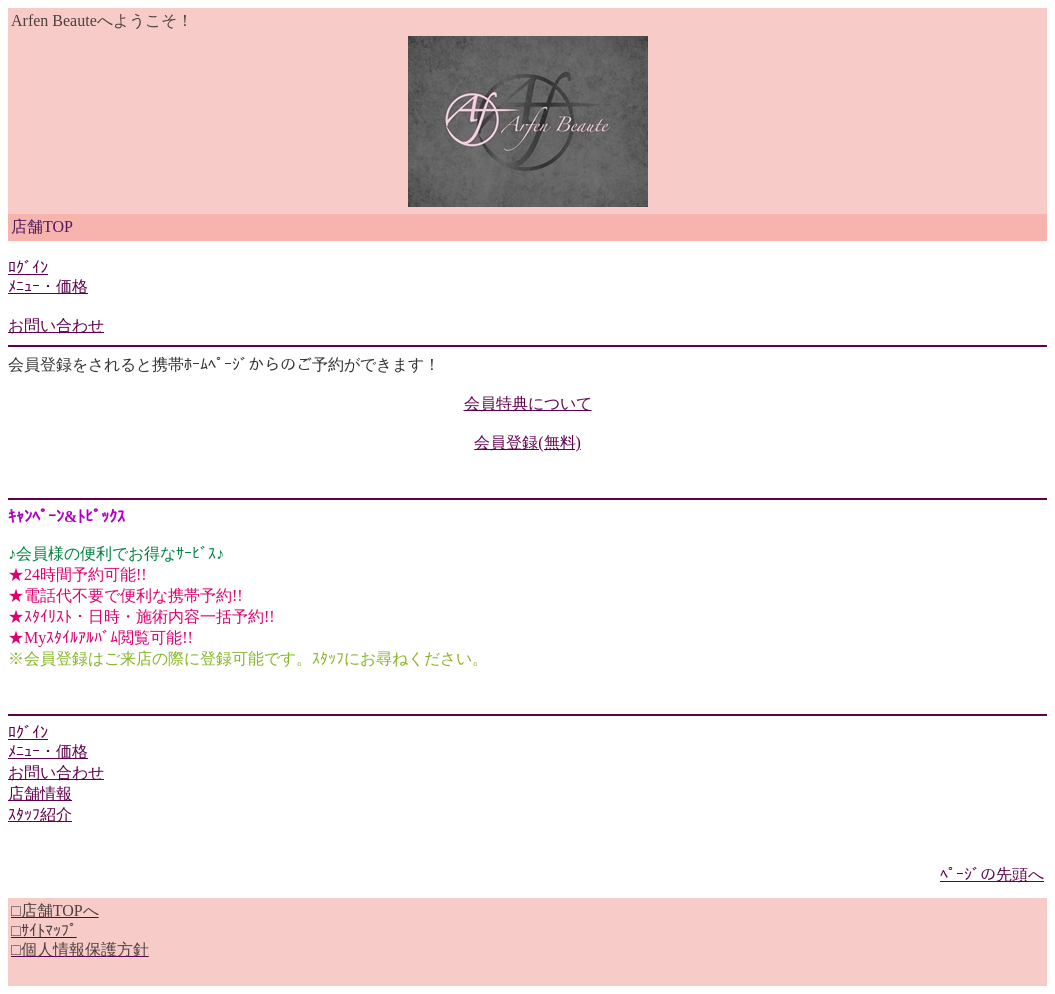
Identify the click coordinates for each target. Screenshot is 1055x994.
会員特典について (528, 403)
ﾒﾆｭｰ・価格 (48, 286)
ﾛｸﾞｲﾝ (28, 267)
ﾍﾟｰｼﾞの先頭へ (992, 874)
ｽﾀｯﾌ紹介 (40, 814)
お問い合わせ (56, 325)
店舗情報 (40, 793)
